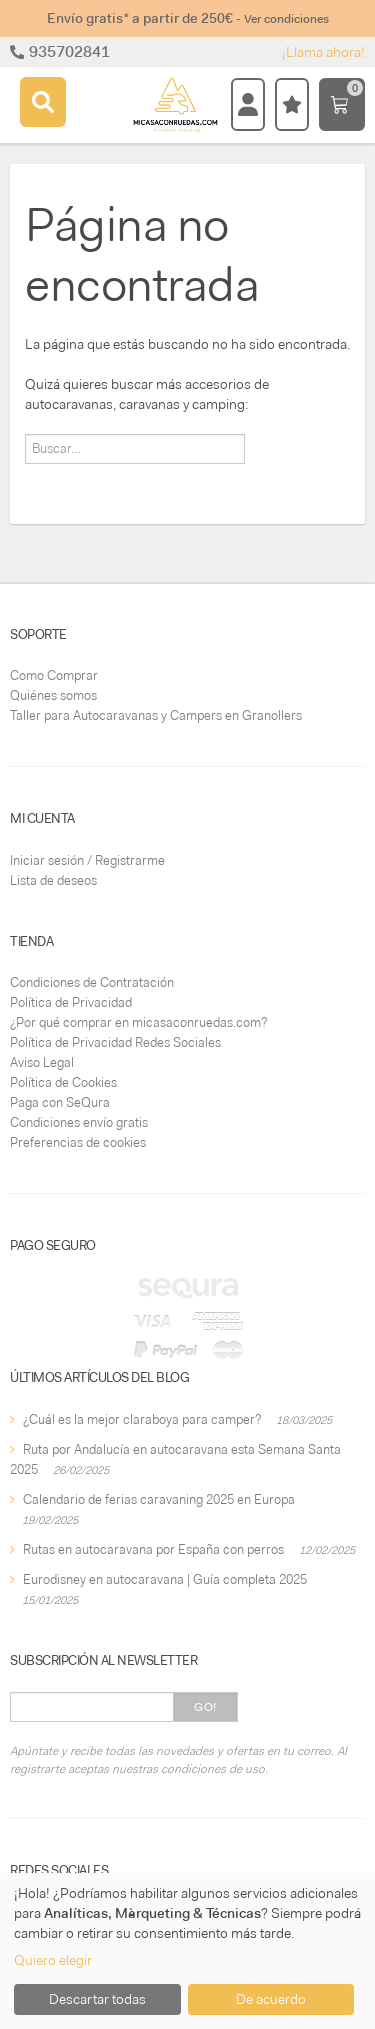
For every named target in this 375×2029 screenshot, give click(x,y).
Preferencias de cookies (78, 1142)
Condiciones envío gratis (79, 1122)
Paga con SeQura (60, 1102)
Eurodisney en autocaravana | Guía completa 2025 (165, 1579)
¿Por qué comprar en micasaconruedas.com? (138, 1022)
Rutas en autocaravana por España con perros (153, 1549)
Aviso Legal (42, 1062)
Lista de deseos (53, 880)
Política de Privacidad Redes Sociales (115, 1042)
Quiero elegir (53, 1960)
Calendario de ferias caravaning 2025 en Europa (159, 1499)
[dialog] (187, 1951)
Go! (205, 1707)
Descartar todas (97, 1999)
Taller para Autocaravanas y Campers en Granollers (156, 715)
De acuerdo (271, 1999)
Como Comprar (54, 675)
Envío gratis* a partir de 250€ (188, 18)
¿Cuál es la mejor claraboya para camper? (142, 1419)
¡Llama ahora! (323, 52)
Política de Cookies (63, 1082)
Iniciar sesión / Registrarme (87, 860)
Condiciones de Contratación (92, 982)
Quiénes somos (53, 695)
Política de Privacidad (71, 1002)
